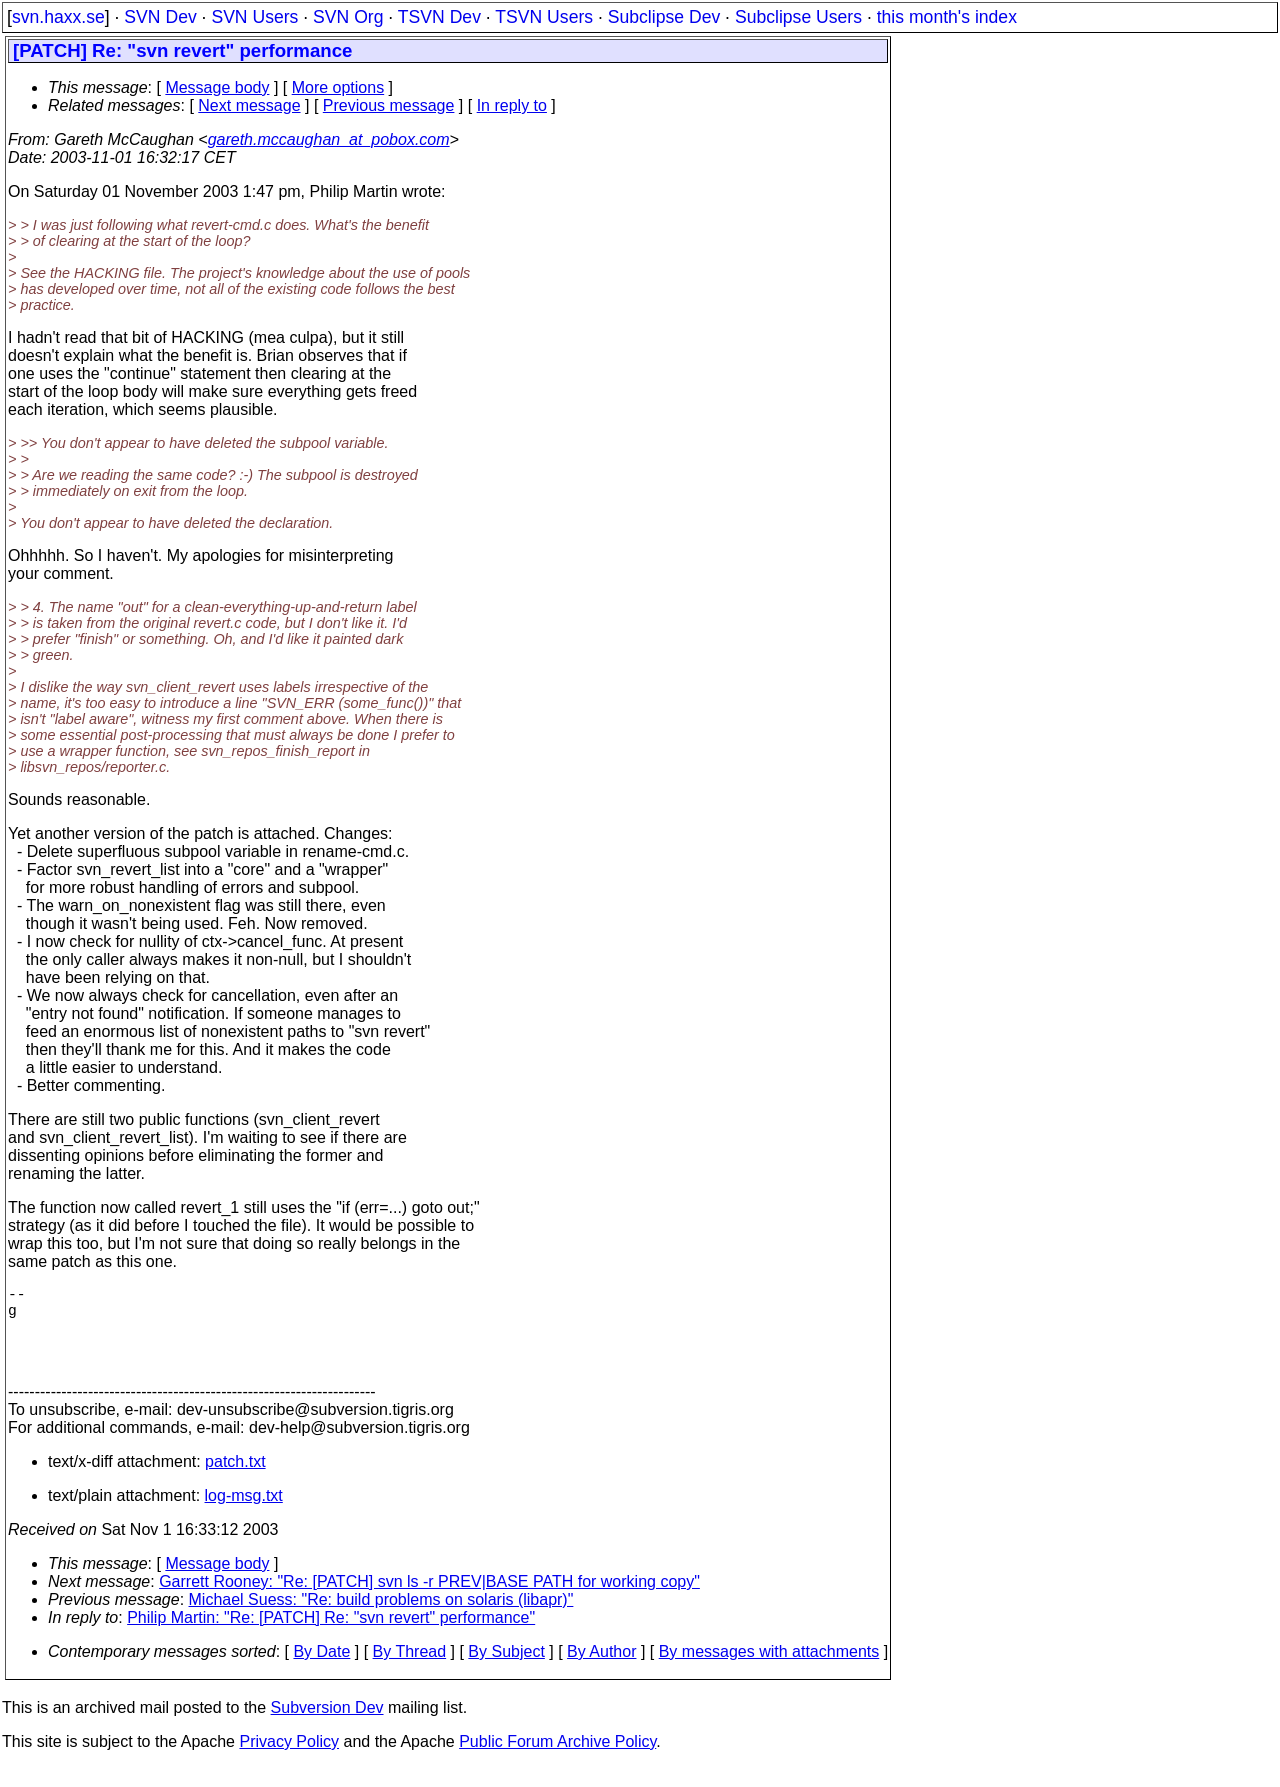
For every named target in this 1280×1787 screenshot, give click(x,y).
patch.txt (235, 1481)
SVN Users (254, 17)
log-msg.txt (244, 1515)
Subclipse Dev (664, 17)
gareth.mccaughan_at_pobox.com (329, 139)
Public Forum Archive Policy (557, 1761)
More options (338, 87)
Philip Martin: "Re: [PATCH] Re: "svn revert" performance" (331, 1637)
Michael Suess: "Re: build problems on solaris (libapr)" (381, 1619)
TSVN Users (544, 17)
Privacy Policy (289, 1761)
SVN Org (348, 17)
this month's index (947, 17)
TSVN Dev (439, 17)
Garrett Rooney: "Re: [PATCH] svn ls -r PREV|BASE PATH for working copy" (429, 1601)
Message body (217, 87)
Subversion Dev (327, 1727)
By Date (321, 1671)
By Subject (506, 1671)
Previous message (389, 105)
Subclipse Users (798, 17)
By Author (601, 1671)
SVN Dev (160, 17)
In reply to (512, 105)
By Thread (410, 1671)
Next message (249, 105)
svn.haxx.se (58, 17)
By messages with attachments (769, 1671)
